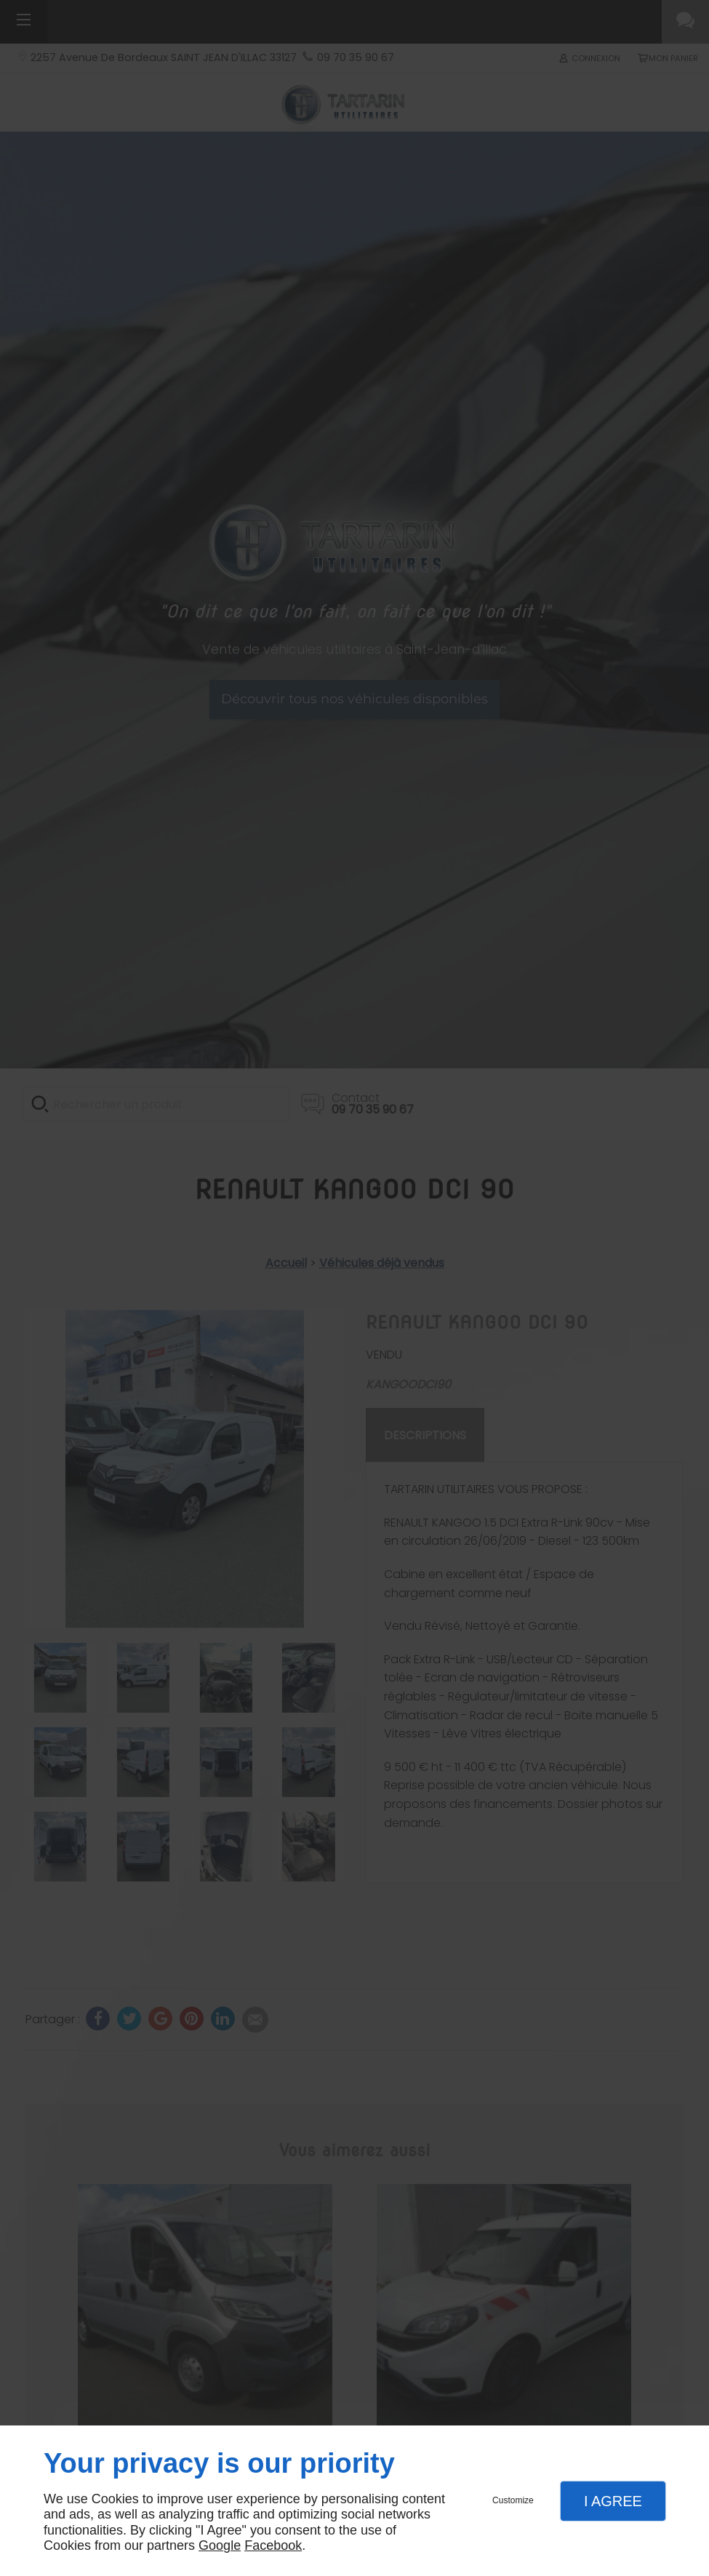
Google (220, 2545)
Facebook (273, 2545)
